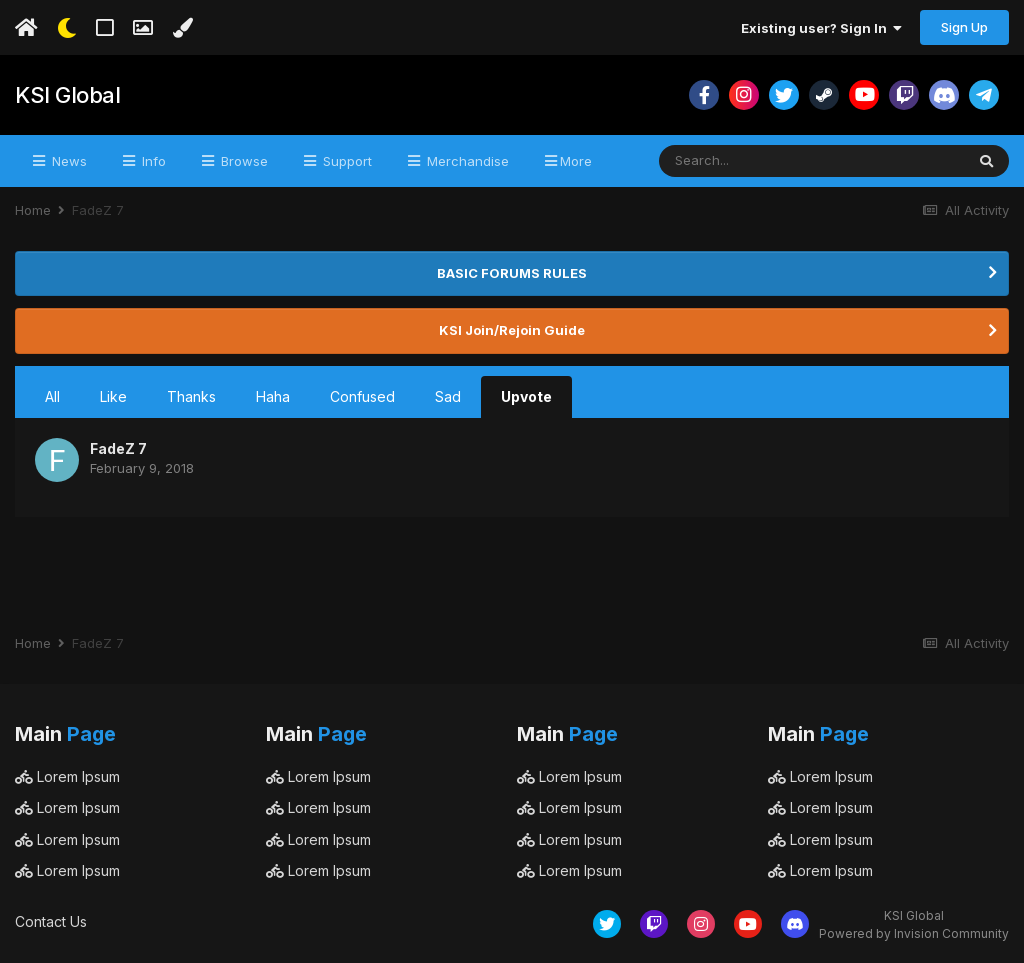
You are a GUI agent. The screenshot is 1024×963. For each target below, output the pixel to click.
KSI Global (67, 95)
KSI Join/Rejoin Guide (512, 330)
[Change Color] (182, 28)
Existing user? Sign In (821, 28)
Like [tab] (113, 396)
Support (345, 161)
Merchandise (466, 161)
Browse (242, 161)
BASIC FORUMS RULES (512, 273)
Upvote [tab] (526, 396)
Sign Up (964, 27)
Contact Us (51, 921)
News (67, 161)
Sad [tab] (448, 396)
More (576, 161)
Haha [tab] (273, 396)
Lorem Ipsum (67, 776)
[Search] (746, 161)
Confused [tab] (362, 396)
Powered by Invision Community (914, 933)
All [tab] (52, 396)
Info (152, 161)
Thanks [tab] (191, 396)
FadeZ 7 (118, 448)
